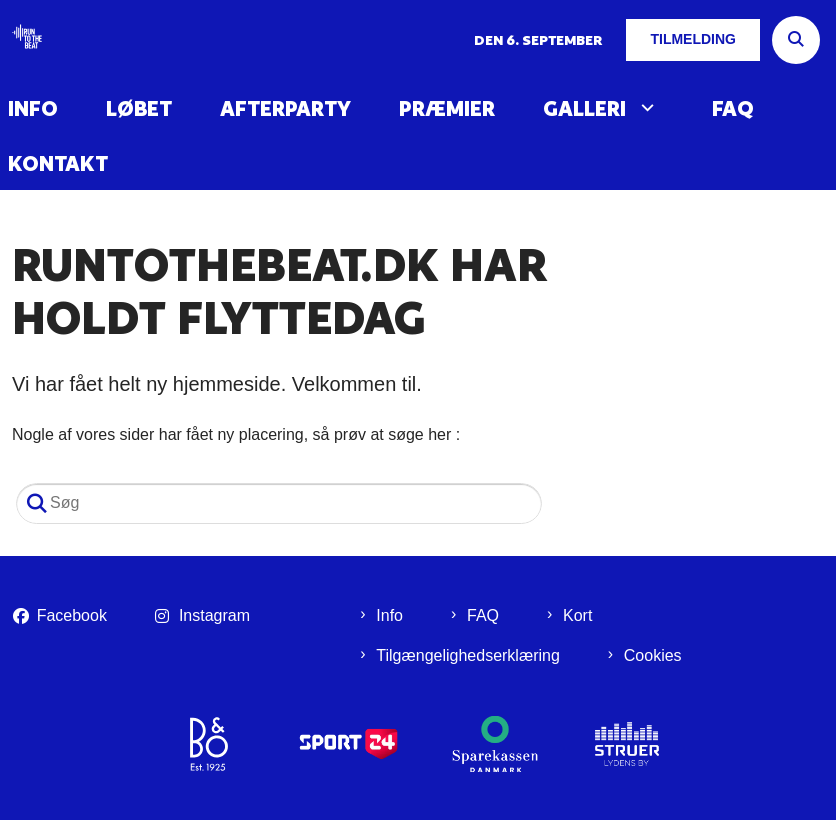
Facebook (72, 615)
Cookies (653, 655)
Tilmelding (693, 39)
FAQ (733, 108)
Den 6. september (538, 40)
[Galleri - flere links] (645, 107)
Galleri (584, 108)
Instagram (214, 615)
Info (33, 108)
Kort (577, 615)
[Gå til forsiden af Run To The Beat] (21, 40)
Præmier (447, 108)
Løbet (139, 108)
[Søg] (279, 503)
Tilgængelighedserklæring (468, 655)
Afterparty (285, 108)
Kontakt (58, 163)
